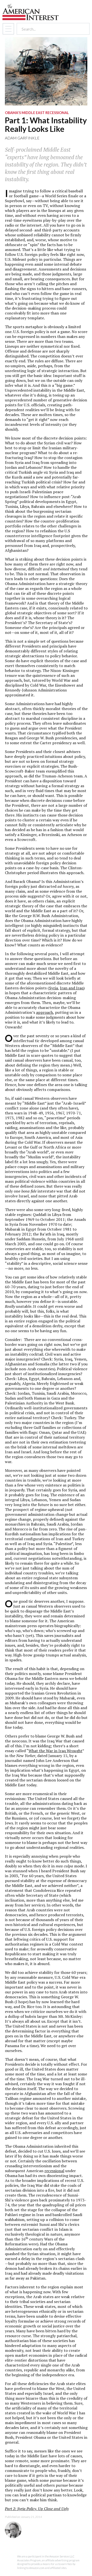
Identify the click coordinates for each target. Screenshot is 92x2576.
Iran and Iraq (71, 988)
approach (44, 1012)
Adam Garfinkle (22, 138)
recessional (54, 2170)
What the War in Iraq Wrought (55, 1750)
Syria (53, 988)
